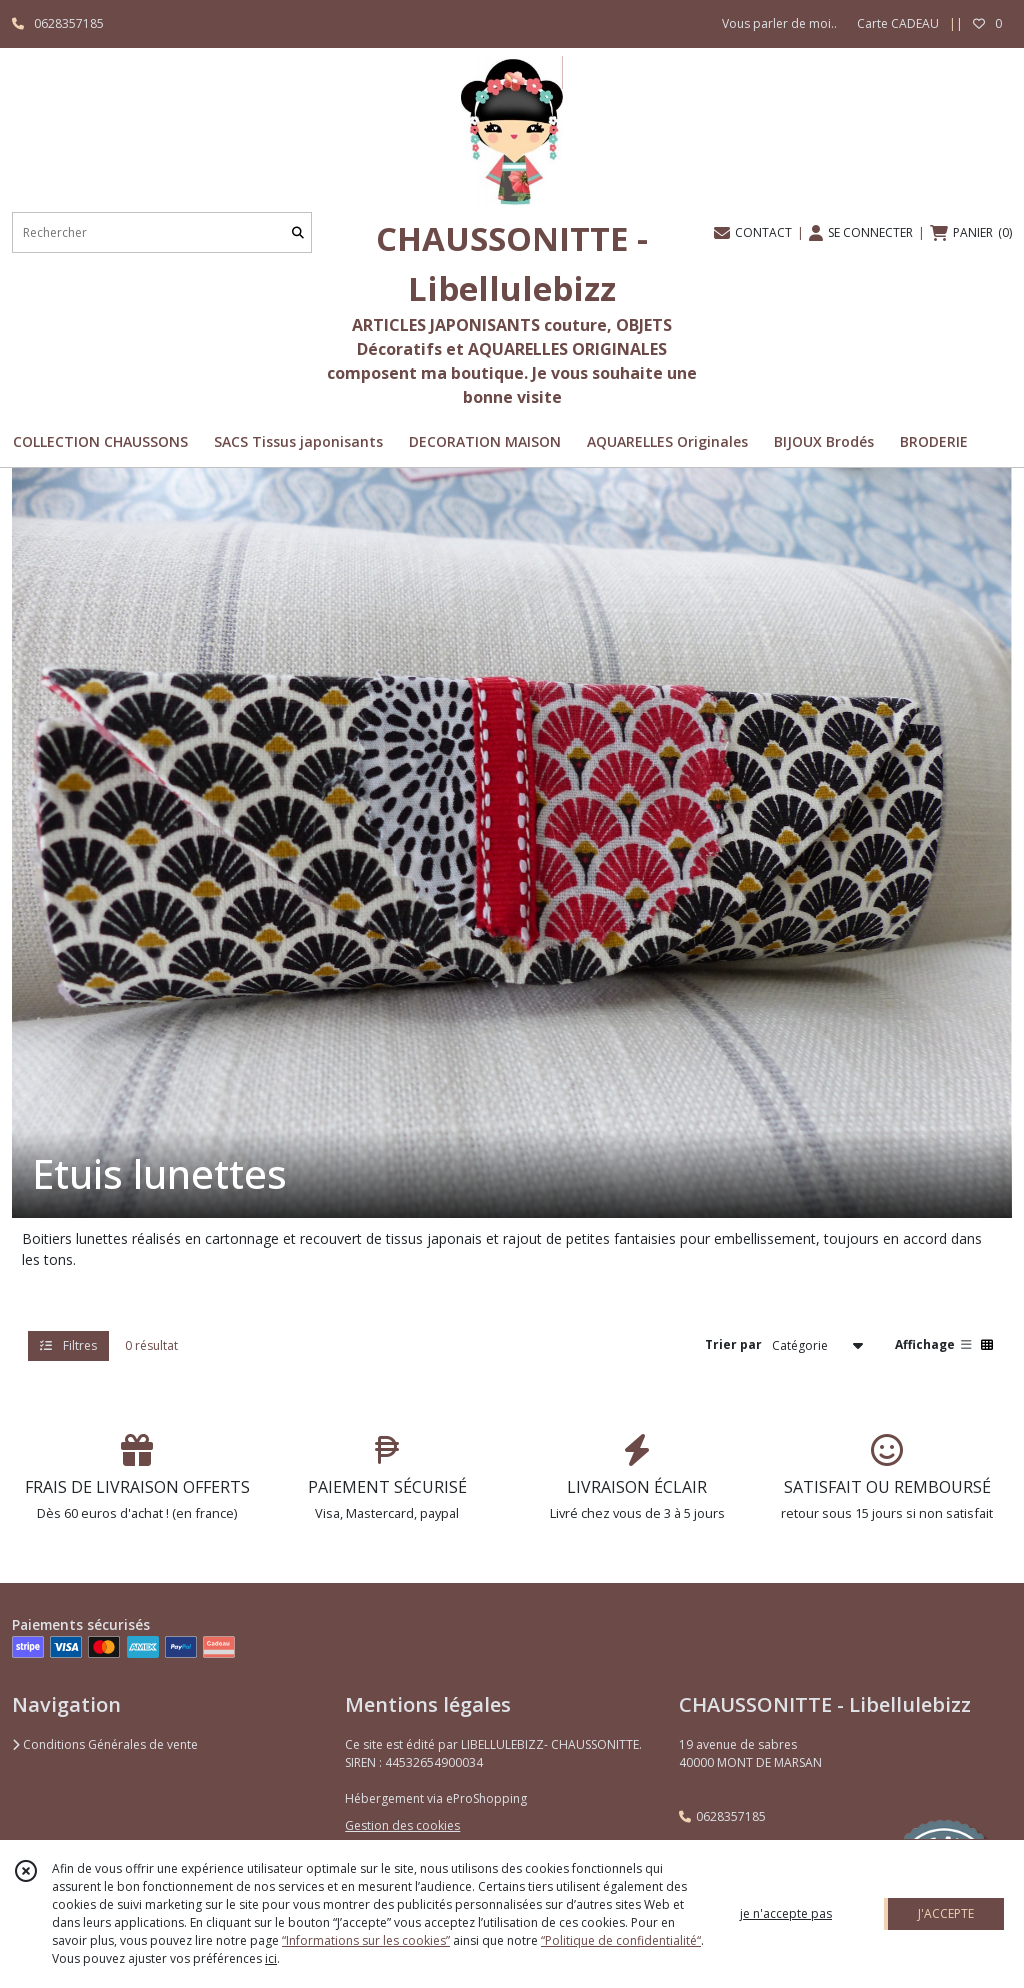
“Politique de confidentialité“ (621, 1940)
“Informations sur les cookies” (366, 1940)
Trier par (733, 1344)
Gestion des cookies (402, 1825)
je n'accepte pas (786, 1913)
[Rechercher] (298, 232)
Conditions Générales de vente (105, 1744)
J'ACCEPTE (946, 1913)
